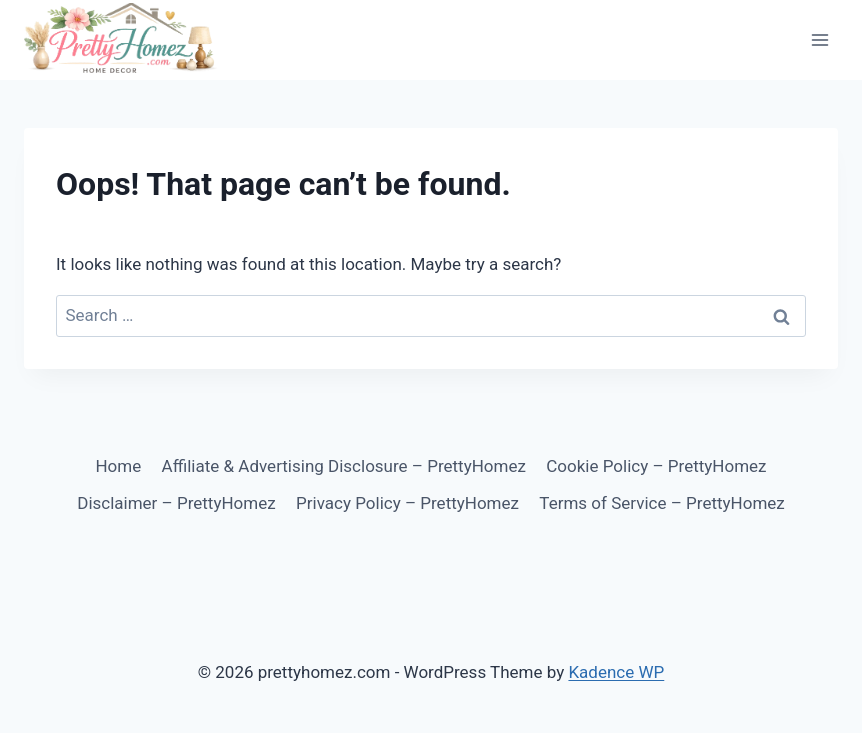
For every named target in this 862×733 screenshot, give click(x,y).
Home (118, 466)
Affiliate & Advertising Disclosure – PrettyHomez (344, 466)
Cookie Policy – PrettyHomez (656, 466)
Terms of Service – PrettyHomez (661, 503)
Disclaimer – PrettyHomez (176, 503)
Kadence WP (616, 672)
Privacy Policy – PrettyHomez (407, 503)
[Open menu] (819, 39)
